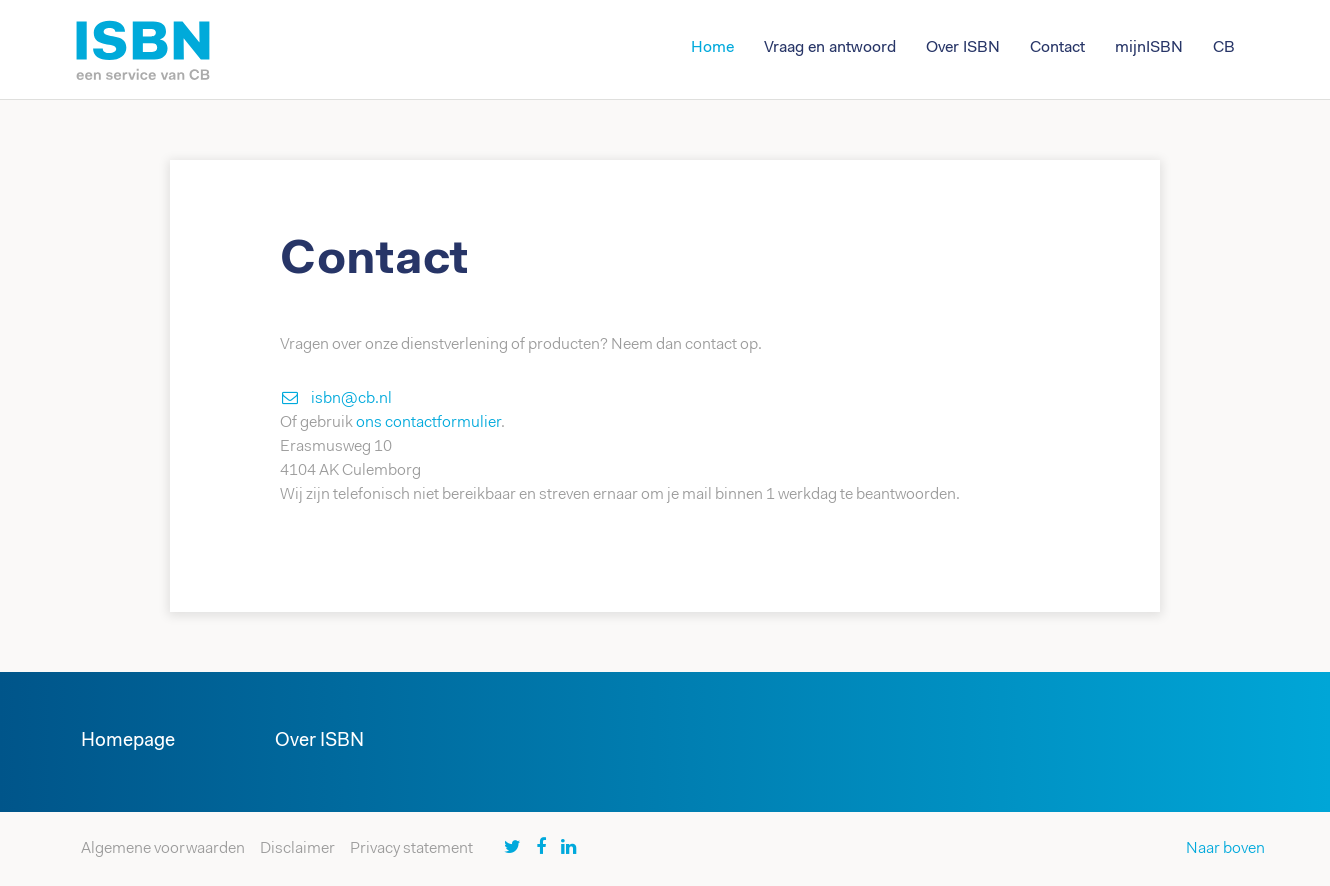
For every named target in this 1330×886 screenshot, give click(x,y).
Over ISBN (963, 48)
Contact (1057, 48)
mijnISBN (1149, 48)
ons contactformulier (428, 423)
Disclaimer (297, 849)
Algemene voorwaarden (163, 849)
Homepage (128, 741)
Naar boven (1225, 849)
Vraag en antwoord (830, 48)
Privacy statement (411, 849)
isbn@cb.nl (351, 399)
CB (1224, 48)
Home (712, 48)
